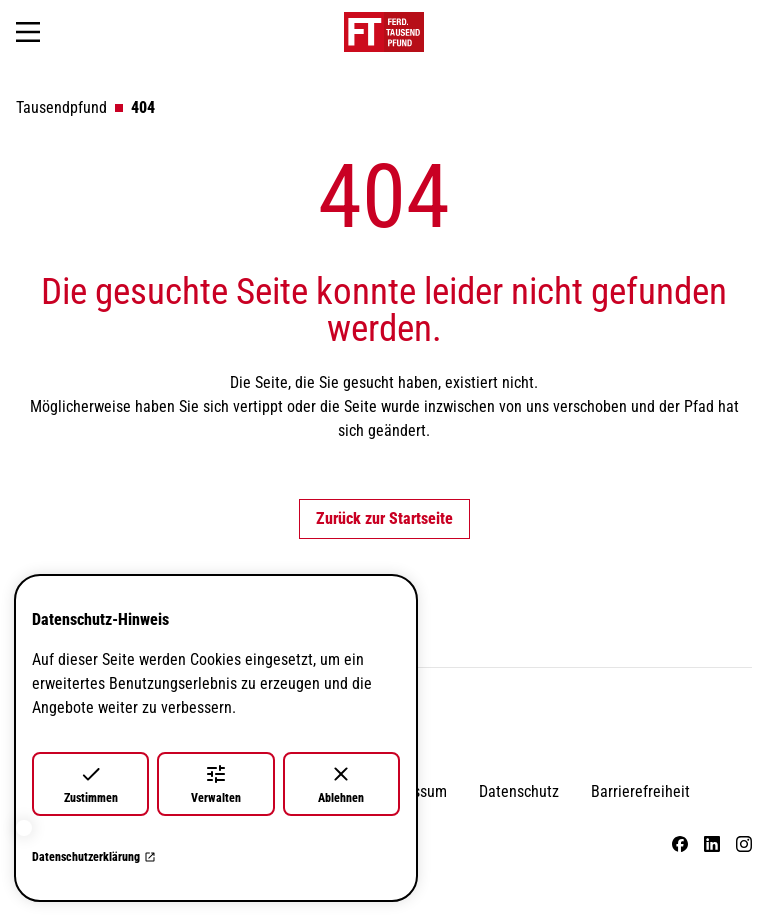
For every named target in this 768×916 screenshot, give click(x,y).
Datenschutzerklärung (94, 857)
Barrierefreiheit (640, 791)
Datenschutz (519, 791)
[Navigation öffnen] (28, 32)
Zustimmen (91, 783)
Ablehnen (341, 783)
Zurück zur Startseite (384, 518)
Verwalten (216, 783)
